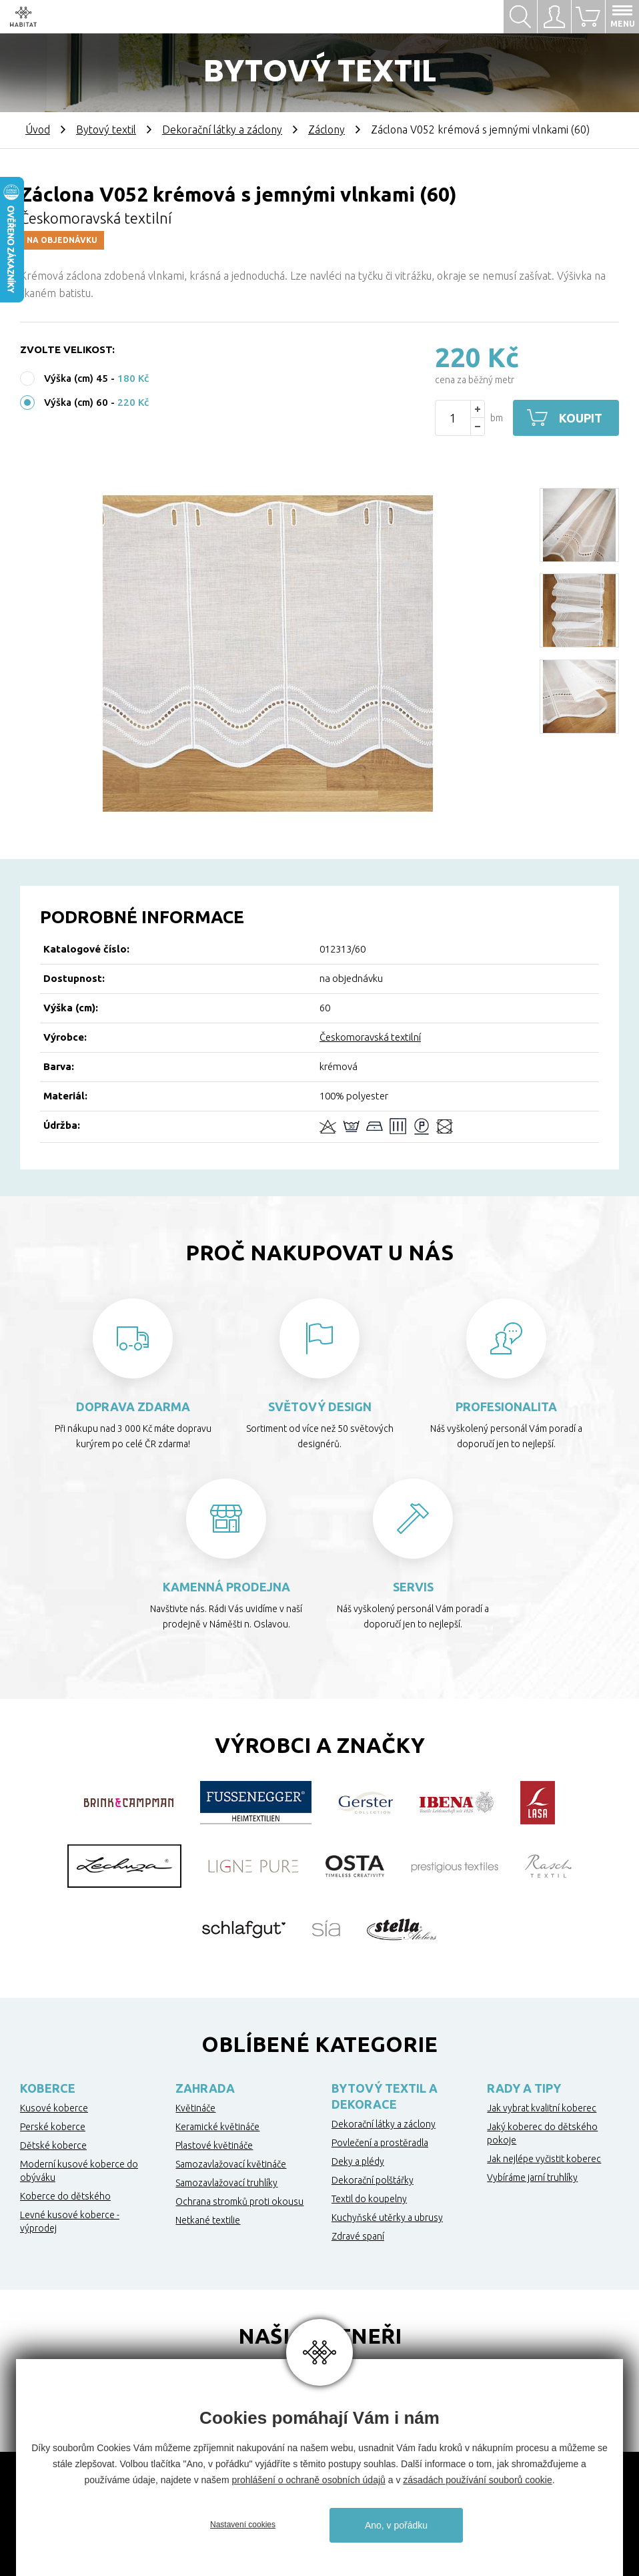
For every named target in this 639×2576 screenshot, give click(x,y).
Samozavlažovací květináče (230, 2164)
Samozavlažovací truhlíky (226, 2182)
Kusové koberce (54, 2108)
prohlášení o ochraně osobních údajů (308, 2480)
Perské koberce (52, 2126)
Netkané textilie (207, 2220)
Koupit (580, 418)
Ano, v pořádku (396, 2525)
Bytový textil (106, 129)
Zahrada (205, 2088)
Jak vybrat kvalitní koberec (541, 2108)
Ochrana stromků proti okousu (239, 2201)
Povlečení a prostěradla (380, 2142)
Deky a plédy (358, 2161)
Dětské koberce (53, 2145)
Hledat (520, 16)
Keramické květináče (217, 2126)
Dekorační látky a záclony (222, 129)
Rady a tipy (524, 2088)
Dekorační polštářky (373, 2180)
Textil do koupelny (369, 2199)
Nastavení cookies (242, 2524)
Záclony (326, 129)
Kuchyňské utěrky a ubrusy (387, 2217)
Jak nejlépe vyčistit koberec (544, 2158)
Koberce (47, 2088)
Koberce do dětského (65, 2196)
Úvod (37, 129)
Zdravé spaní (358, 2236)
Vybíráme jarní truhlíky (532, 2177)
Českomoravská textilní (370, 1037)
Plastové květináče (214, 2145)
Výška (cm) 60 (76, 402)
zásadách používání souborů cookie (477, 2480)
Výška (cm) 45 (76, 378)
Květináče (195, 2108)
